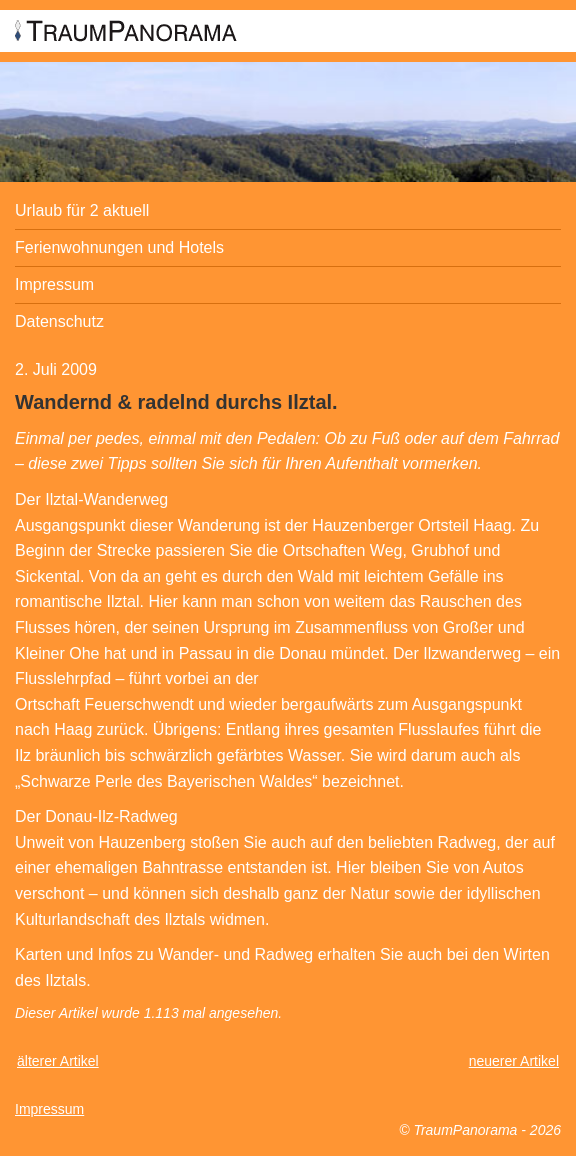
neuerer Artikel (514, 1061)
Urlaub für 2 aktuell (82, 210)
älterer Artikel (58, 1061)
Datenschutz (59, 321)
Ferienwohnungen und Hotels (119, 247)
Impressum (54, 284)
